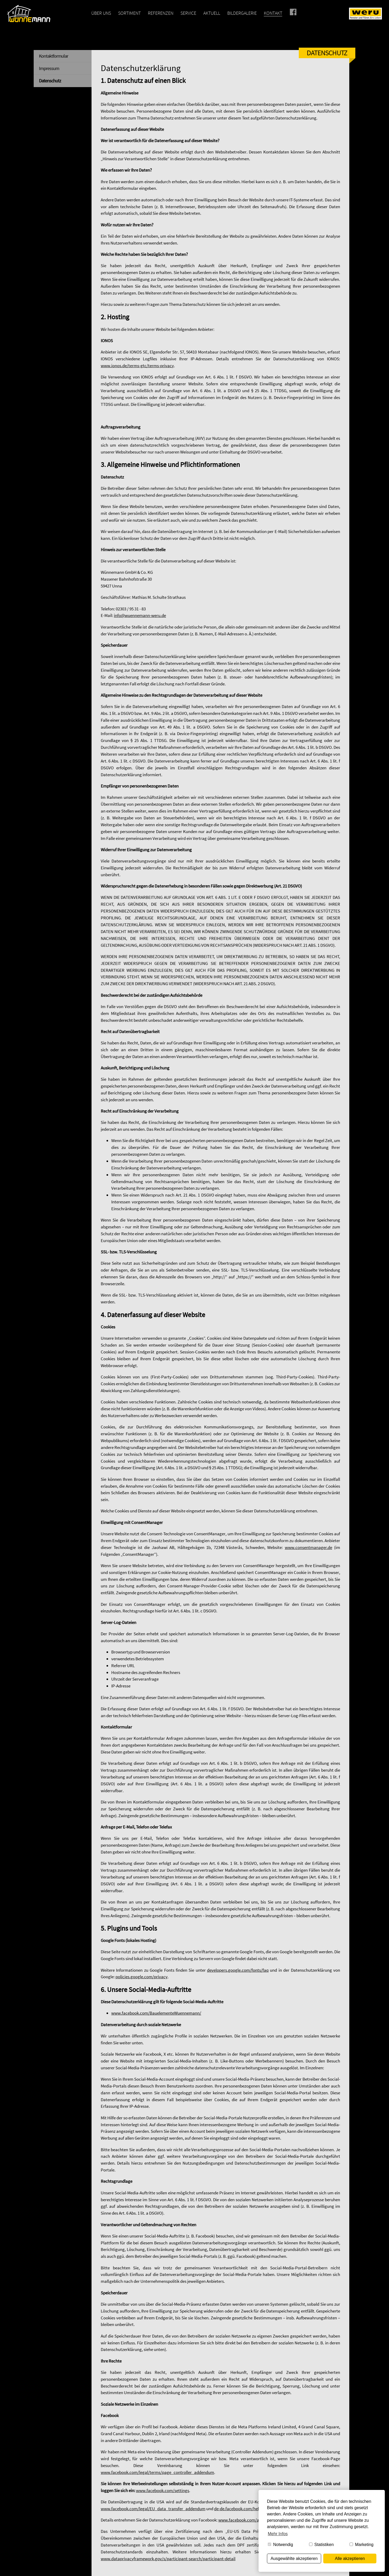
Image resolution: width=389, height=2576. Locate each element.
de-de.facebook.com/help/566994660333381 (254, 2509)
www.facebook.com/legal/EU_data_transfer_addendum (153, 2509)
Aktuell (211, 13)
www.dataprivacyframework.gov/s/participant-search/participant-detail (168, 2559)
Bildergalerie (242, 13)
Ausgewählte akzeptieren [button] (294, 2558)
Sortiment (129, 13)
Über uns (101, 13)
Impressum (49, 68)
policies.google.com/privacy (141, 1977)
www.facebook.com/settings (162, 2490)
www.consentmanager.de (308, 1547)
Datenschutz (50, 81)
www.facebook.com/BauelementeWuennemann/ (156, 2013)
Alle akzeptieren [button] (350, 2558)
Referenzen (160, 13)
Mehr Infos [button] (278, 2534)
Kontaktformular (53, 56)
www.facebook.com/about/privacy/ (251, 2520)
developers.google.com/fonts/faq (238, 1970)
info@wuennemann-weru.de (140, 615)
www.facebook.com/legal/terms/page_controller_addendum (157, 2472)
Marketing (361, 2544)
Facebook (300, 13)
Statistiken (321, 2544)
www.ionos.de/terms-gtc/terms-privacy (137, 365)
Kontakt (273, 13)
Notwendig (280, 2544)
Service (188, 13)
